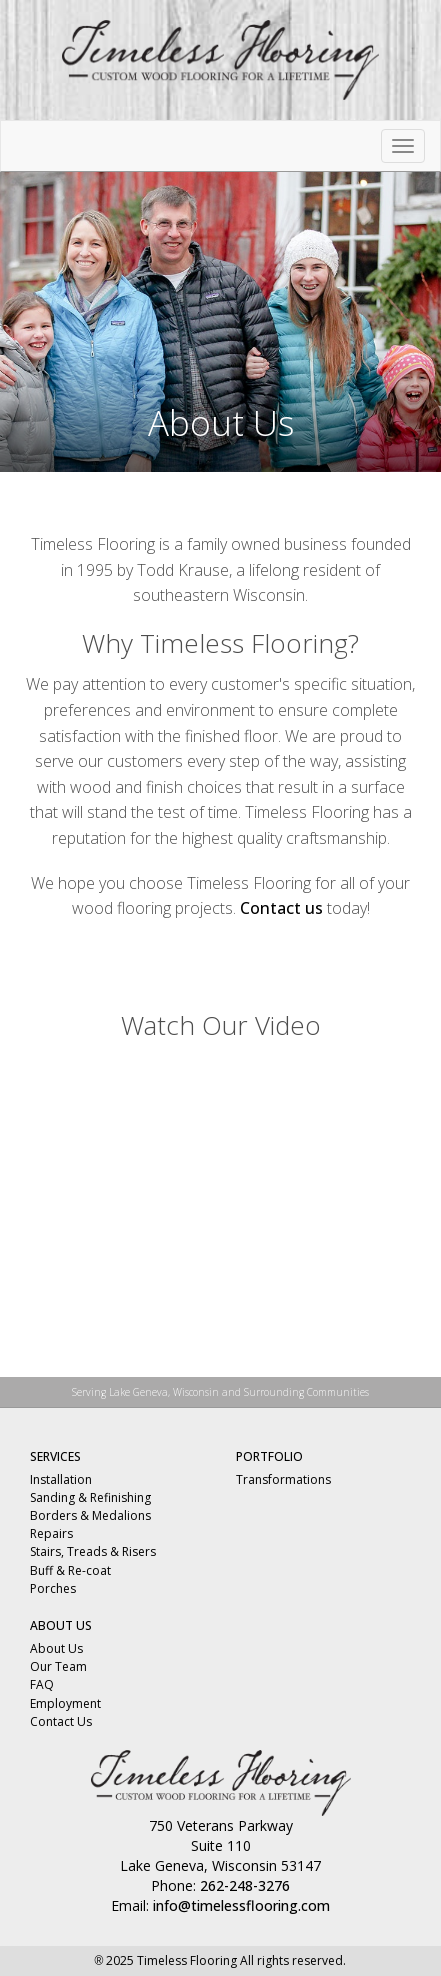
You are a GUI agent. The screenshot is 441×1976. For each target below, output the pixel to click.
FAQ (42, 1684)
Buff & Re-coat (70, 1570)
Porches (53, 1588)
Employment (65, 1703)
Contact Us (61, 1721)
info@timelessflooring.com (241, 1905)
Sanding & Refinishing (90, 1497)
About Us (56, 1648)
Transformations (283, 1479)
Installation (61, 1479)
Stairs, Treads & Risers (93, 1551)
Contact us (281, 908)
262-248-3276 (245, 1885)
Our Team (58, 1666)
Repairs (51, 1533)
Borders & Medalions (90, 1515)
